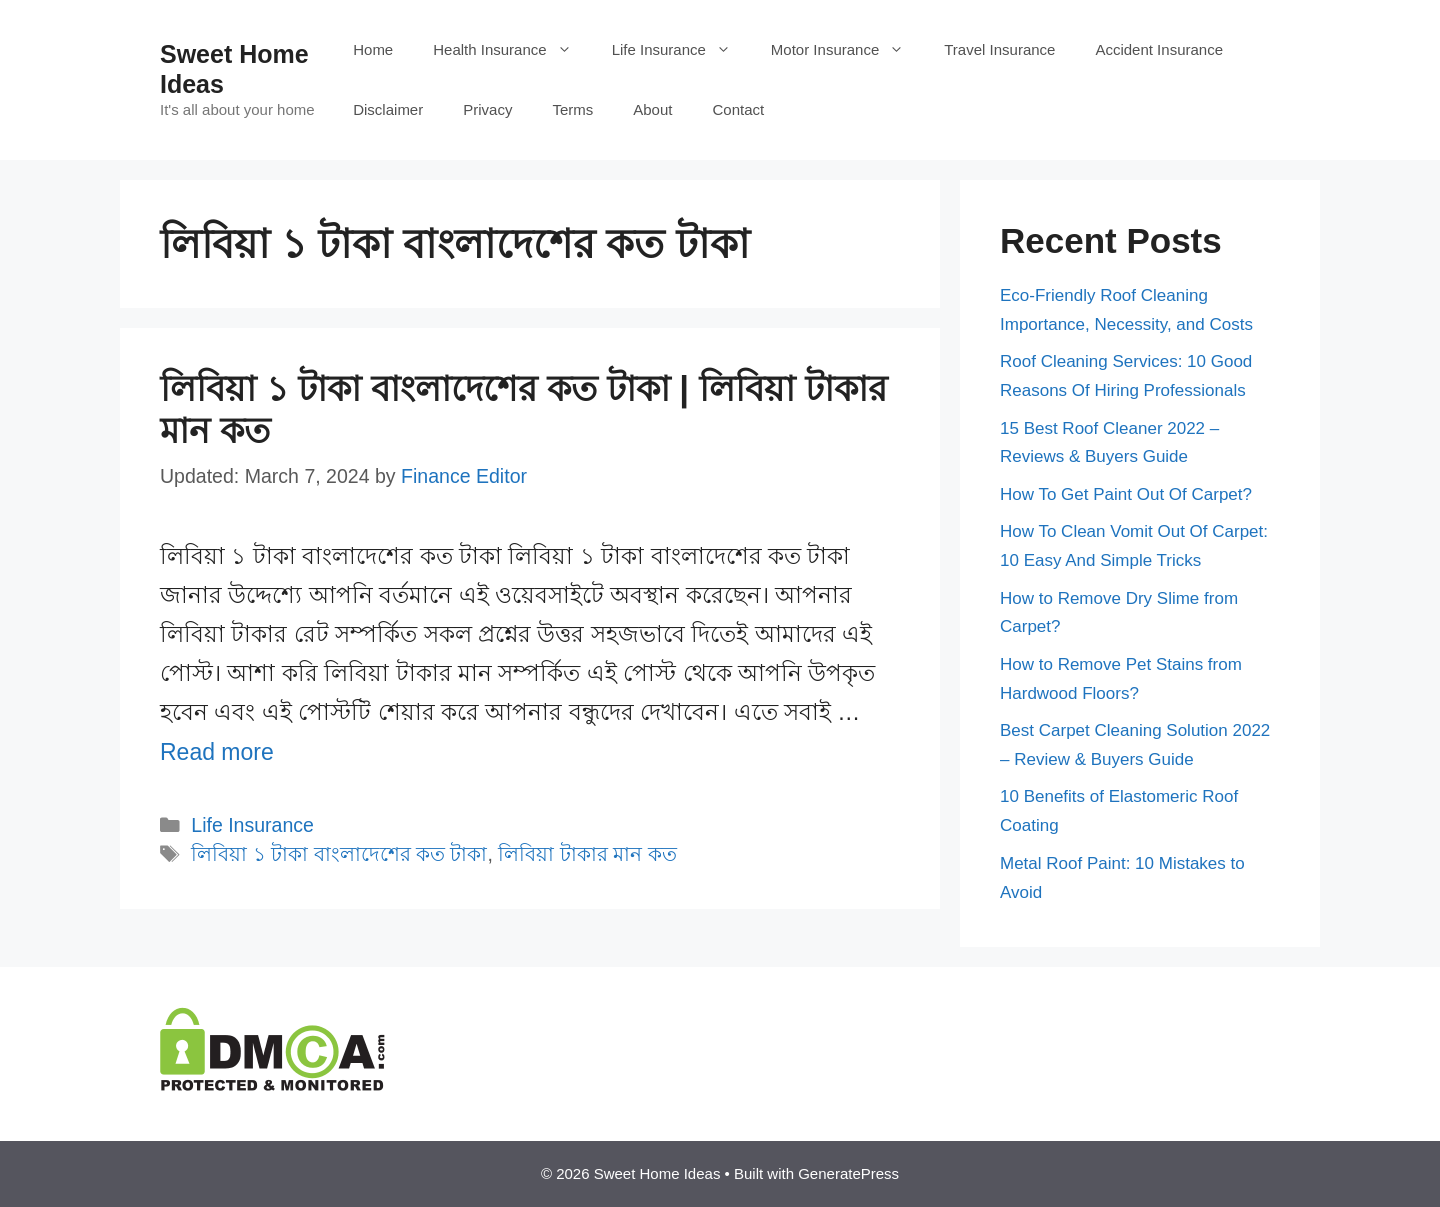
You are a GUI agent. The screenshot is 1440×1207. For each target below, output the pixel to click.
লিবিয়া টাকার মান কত (587, 854)
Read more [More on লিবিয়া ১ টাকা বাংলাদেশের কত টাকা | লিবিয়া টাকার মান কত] (217, 752)
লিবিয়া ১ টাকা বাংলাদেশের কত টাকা (339, 854)
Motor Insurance (847, 50)
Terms (572, 109)
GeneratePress (848, 1173)
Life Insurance (681, 50)
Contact (738, 109)
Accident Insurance (1159, 49)
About (652, 109)
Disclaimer (388, 109)
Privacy (487, 109)
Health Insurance (512, 50)
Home (373, 49)
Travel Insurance (999, 49)
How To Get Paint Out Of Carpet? (1126, 494)
